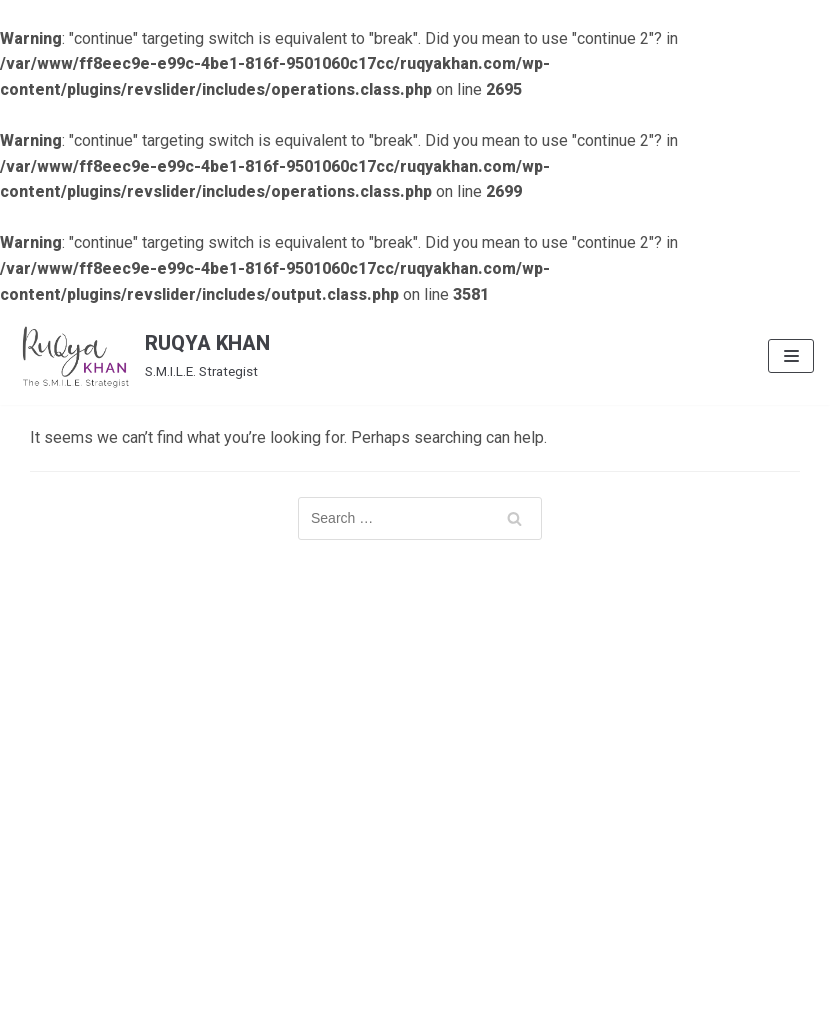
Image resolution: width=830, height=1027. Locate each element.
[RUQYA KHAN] (142, 356)
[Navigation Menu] (791, 356)
